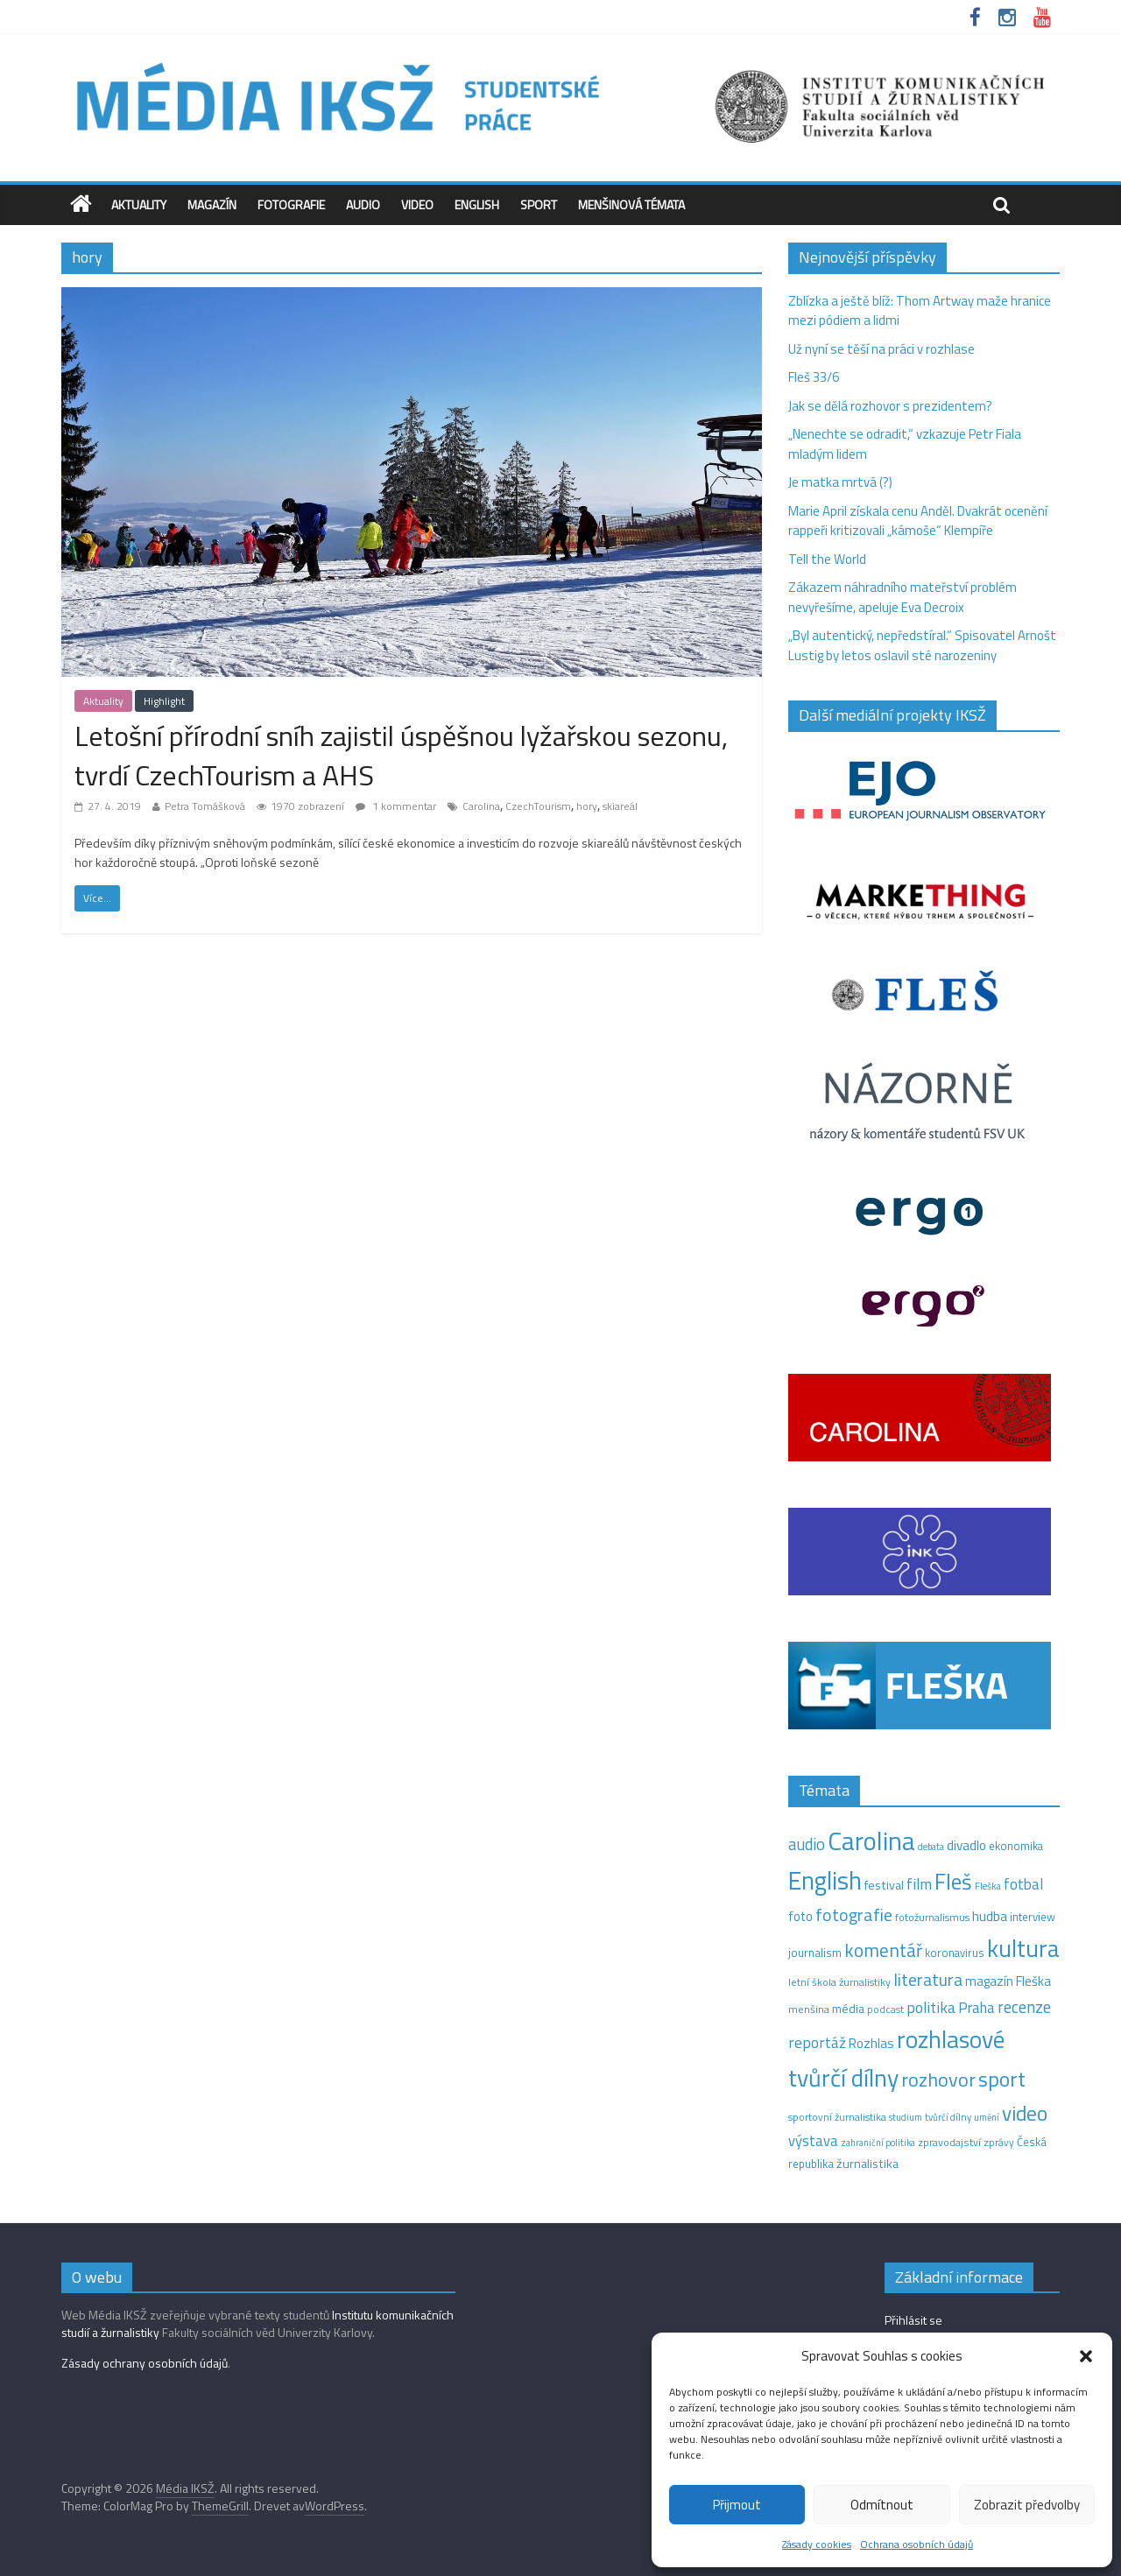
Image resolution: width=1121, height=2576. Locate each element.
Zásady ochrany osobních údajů (144, 2363)
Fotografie (291, 204)
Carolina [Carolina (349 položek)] (871, 1840)
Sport (538, 204)
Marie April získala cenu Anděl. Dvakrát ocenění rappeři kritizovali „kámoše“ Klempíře (917, 521)
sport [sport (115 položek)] (1002, 2078)
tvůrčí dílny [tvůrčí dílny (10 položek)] (948, 2116)
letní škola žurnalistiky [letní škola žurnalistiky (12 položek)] (839, 1982)
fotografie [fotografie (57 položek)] (853, 1914)
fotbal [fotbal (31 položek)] (1023, 1884)
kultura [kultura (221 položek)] (1023, 1948)
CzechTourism (538, 806)
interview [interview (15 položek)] (1032, 1916)
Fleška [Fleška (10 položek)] (988, 1885)
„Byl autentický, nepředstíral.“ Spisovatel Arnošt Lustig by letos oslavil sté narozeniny (922, 645)
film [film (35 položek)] (919, 1884)
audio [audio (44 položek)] (806, 1844)
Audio (363, 204)
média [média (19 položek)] (848, 2008)
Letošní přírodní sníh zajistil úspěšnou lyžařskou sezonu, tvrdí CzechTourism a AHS (401, 755)
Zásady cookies (816, 2544)
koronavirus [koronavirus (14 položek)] (954, 1952)
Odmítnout (881, 2505)
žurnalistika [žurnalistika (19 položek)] (867, 2163)
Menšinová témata (631, 204)
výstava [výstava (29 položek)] (813, 2140)
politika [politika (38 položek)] (930, 2007)
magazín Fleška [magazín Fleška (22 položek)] (1008, 1981)
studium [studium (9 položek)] (905, 2117)
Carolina (481, 806)
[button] (1086, 2356)
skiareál (620, 806)
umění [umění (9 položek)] (986, 2117)
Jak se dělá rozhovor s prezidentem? (891, 406)
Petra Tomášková (205, 806)
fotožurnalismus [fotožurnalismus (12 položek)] (932, 1917)
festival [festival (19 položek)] (884, 1885)
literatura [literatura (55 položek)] (927, 1980)
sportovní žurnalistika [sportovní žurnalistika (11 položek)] (837, 2117)
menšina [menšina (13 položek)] (808, 2009)
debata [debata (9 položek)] (931, 1847)
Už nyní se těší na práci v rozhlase (881, 349)
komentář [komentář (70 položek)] (883, 1950)
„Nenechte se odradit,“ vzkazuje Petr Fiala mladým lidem (904, 444)
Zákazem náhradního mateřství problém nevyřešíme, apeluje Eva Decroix (902, 597)
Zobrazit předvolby (1027, 2505)
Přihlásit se (913, 2320)
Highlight (164, 701)
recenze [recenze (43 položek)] (1024, 2007)
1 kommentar (396, 806)
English (477, 204)
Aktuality (138, 204)
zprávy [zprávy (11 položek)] (999, 2142)
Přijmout (737, 2505)
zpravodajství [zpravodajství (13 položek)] (949, 2142)
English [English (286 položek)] (825, 1880)
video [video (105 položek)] (1024, 2113)
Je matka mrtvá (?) (840, 482)
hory (586, 806)
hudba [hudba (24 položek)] (989, 1915)
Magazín (211, 204)
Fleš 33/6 (813, 377)
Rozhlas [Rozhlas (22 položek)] (871, 2043)
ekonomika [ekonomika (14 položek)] (1016, 1846)
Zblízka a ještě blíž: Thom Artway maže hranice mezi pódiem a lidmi (919, 311)
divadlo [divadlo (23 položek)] (966, 1845)
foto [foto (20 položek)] (800, 1916)
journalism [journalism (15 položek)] (815, 1952)
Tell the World (827, 559)
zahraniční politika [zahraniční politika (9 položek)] (878, 2143)
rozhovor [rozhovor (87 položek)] (938, 2079)
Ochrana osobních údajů (916, 2544)
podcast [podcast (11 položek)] (885, 2009)
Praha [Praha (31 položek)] (976, 2007)
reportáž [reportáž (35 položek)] (817, 2042)
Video (417, 204)
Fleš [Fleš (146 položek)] (953, 1881)
